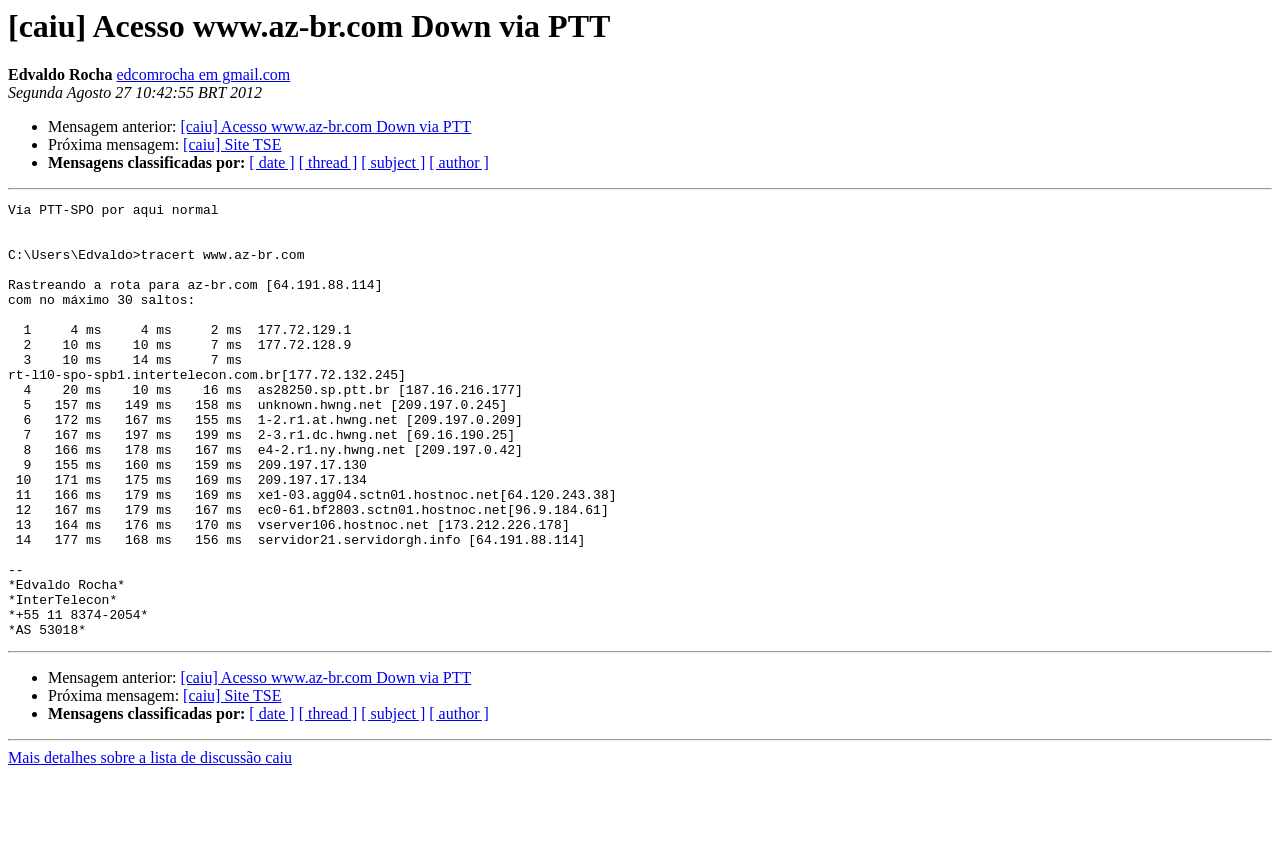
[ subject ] (393, 162)
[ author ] (459, 162)
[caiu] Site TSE (232, 144)
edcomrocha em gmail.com (203, 74)
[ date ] (271, 162)
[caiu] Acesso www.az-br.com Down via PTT (325, 126)
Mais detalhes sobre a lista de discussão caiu (150, 844)
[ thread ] (328, 162)
